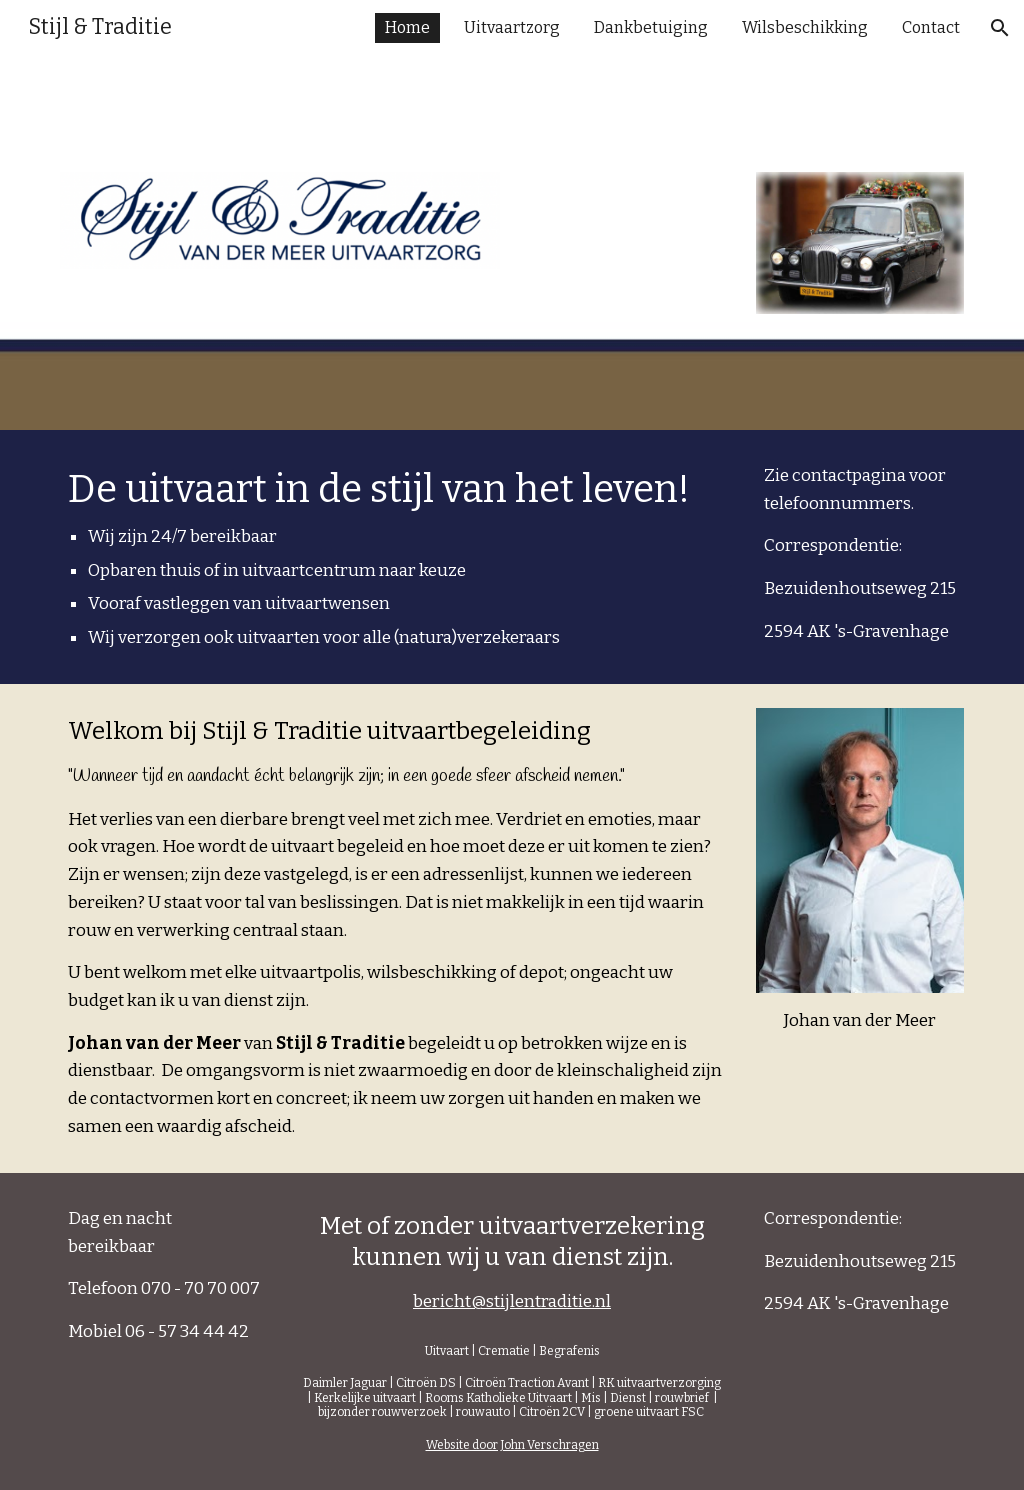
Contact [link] (931, 27)
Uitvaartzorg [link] (512, 27)
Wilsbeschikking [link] (805, 27)
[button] (1000, 28)
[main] (396, 557)
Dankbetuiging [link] (651, 27)
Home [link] (407, 27)
